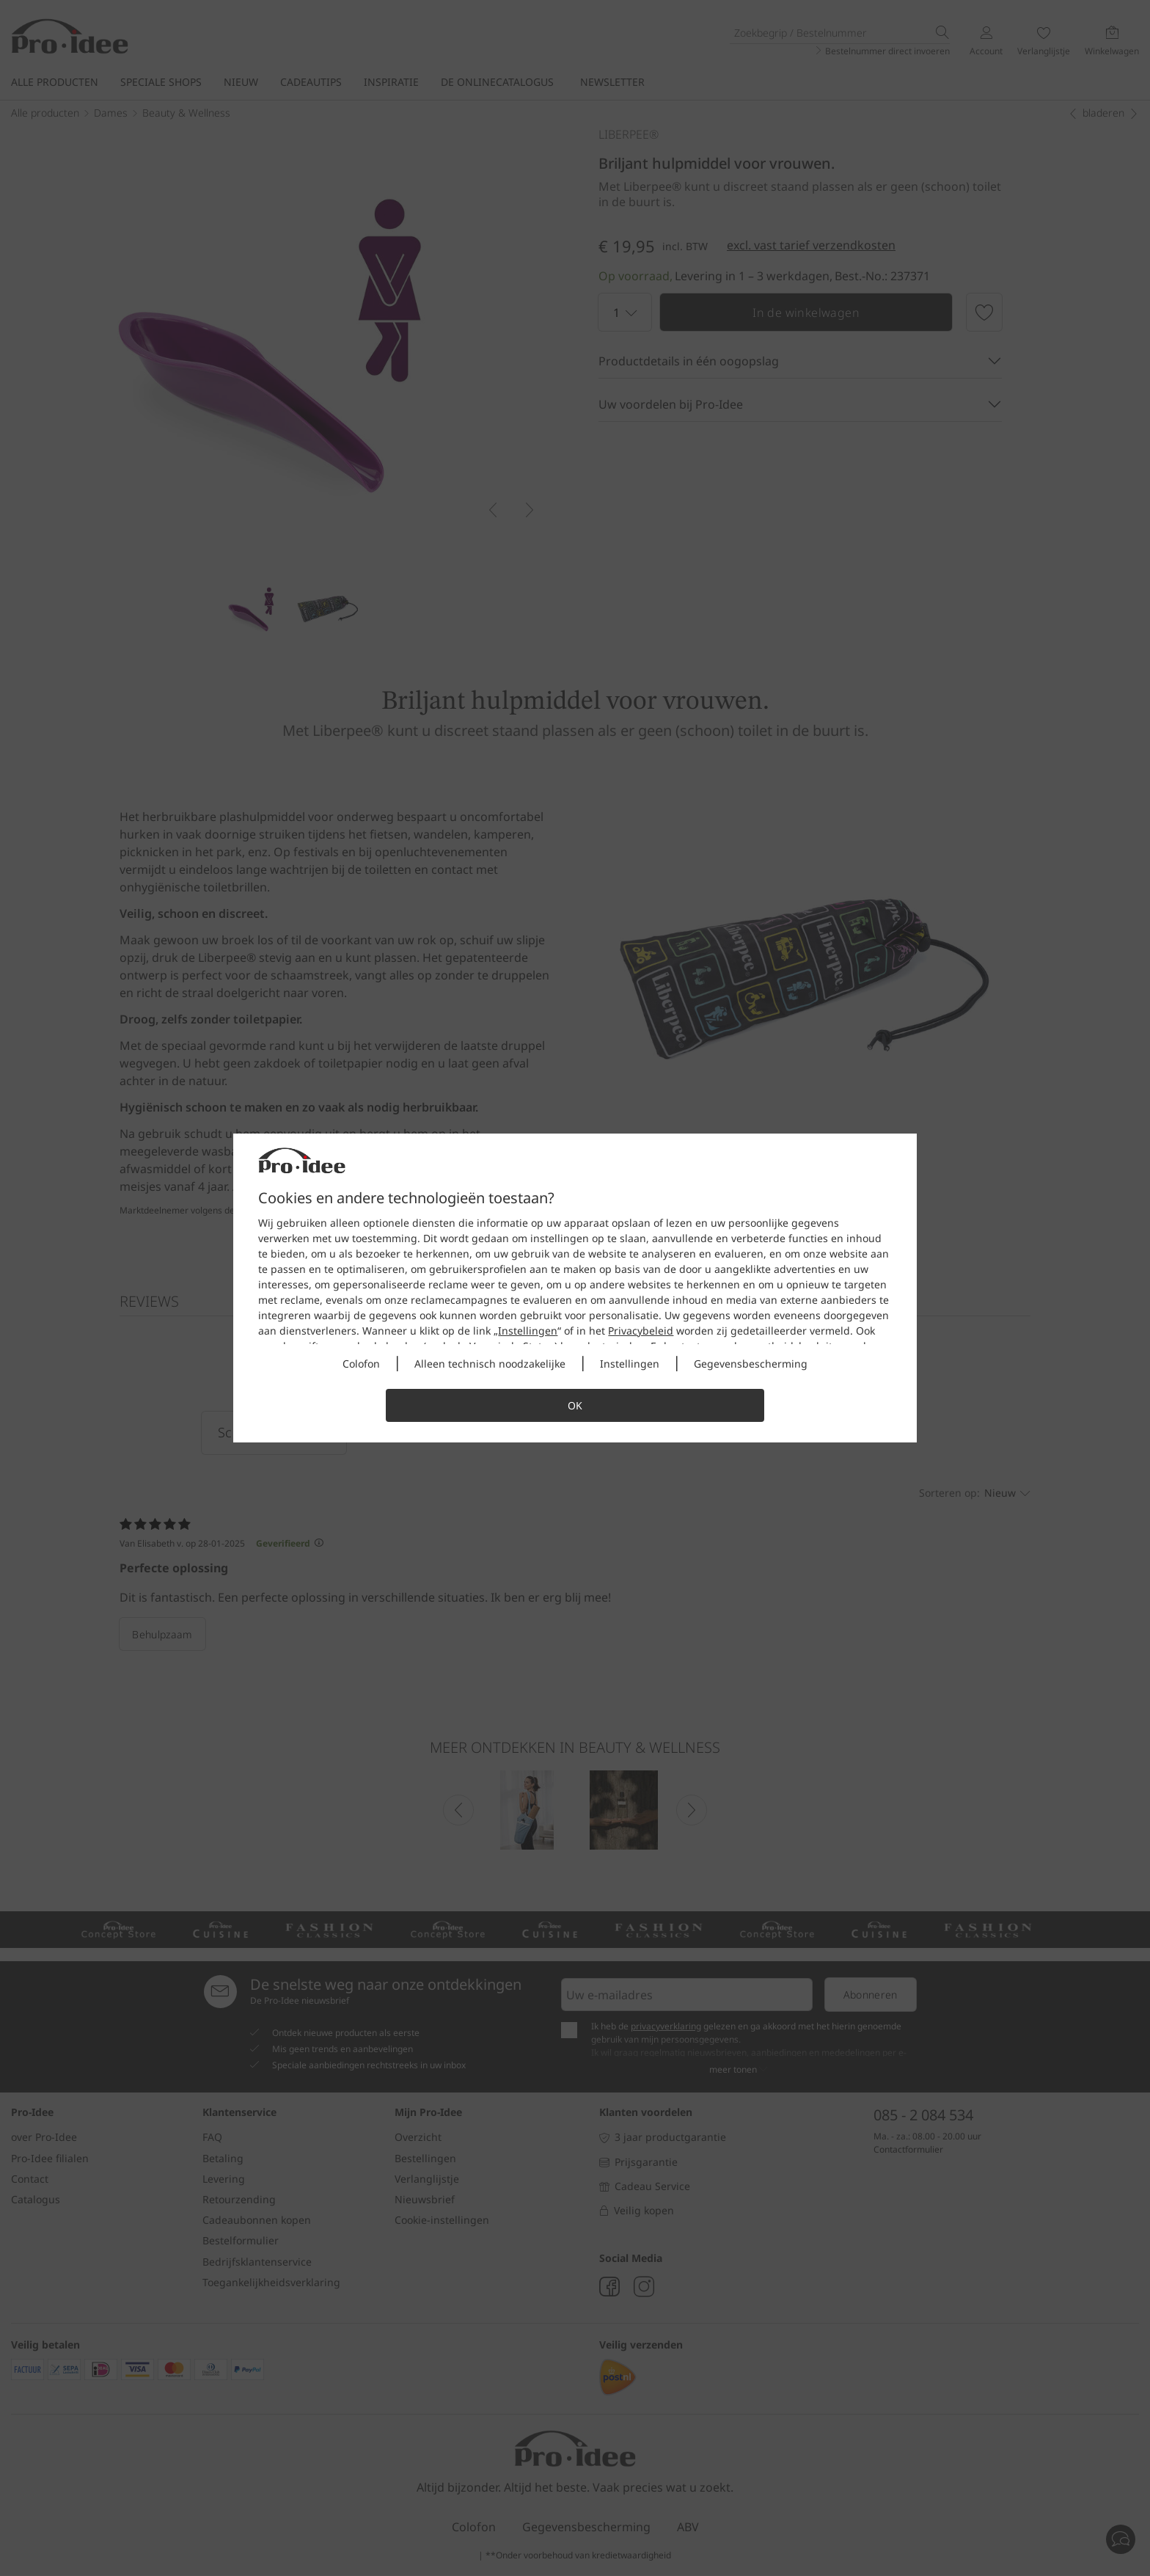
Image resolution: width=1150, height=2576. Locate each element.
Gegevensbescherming (750, 1364)
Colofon (361, 1364)
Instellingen (527, 1331)
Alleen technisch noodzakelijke (489, 1364)
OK (575, 1405)
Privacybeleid (640, 1331)
